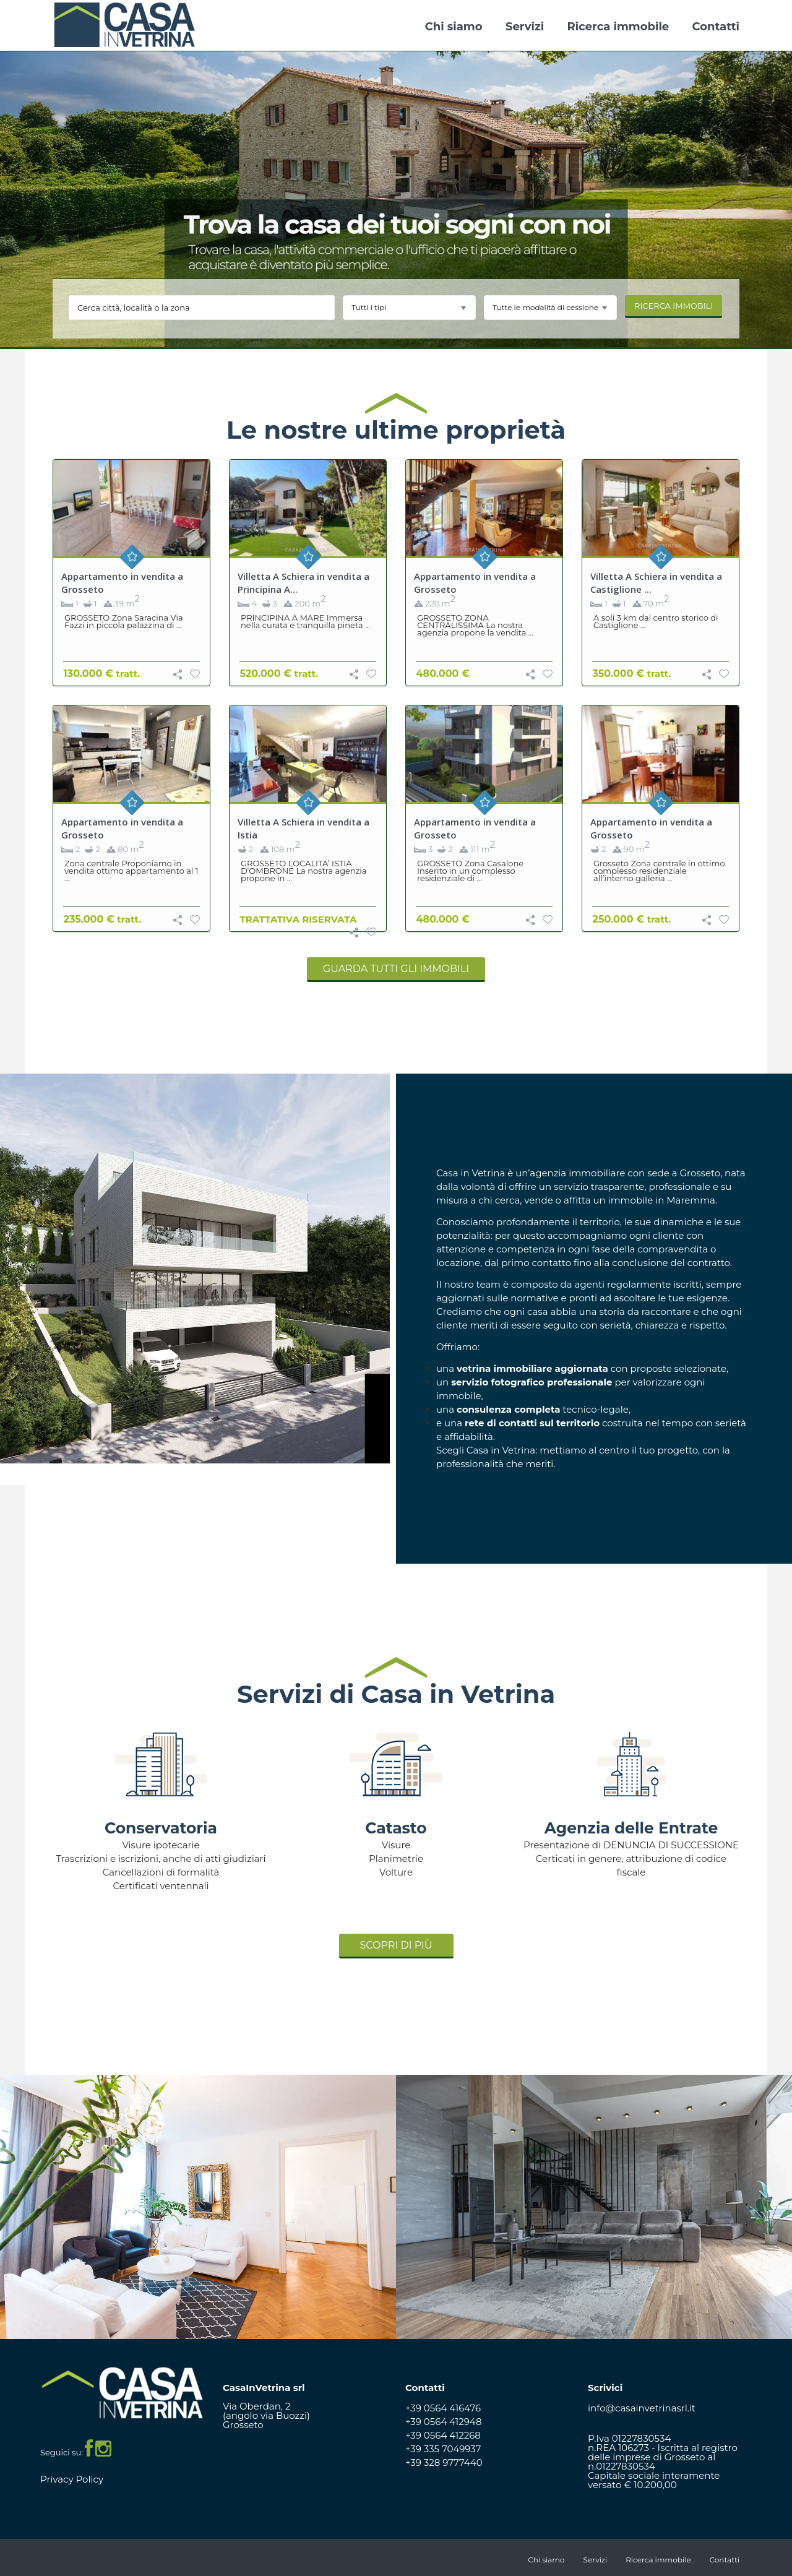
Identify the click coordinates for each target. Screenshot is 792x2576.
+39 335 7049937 (443, 2449)
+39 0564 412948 (443, 2421)
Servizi (525, 26)
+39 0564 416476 (443, 2408)
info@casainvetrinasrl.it (641, 2408)
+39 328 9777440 (444, 2462)
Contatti (715, 26)
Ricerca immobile (618, 26)
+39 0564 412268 (443, 2435)
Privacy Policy (71, 2479)
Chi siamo (454, 26)
